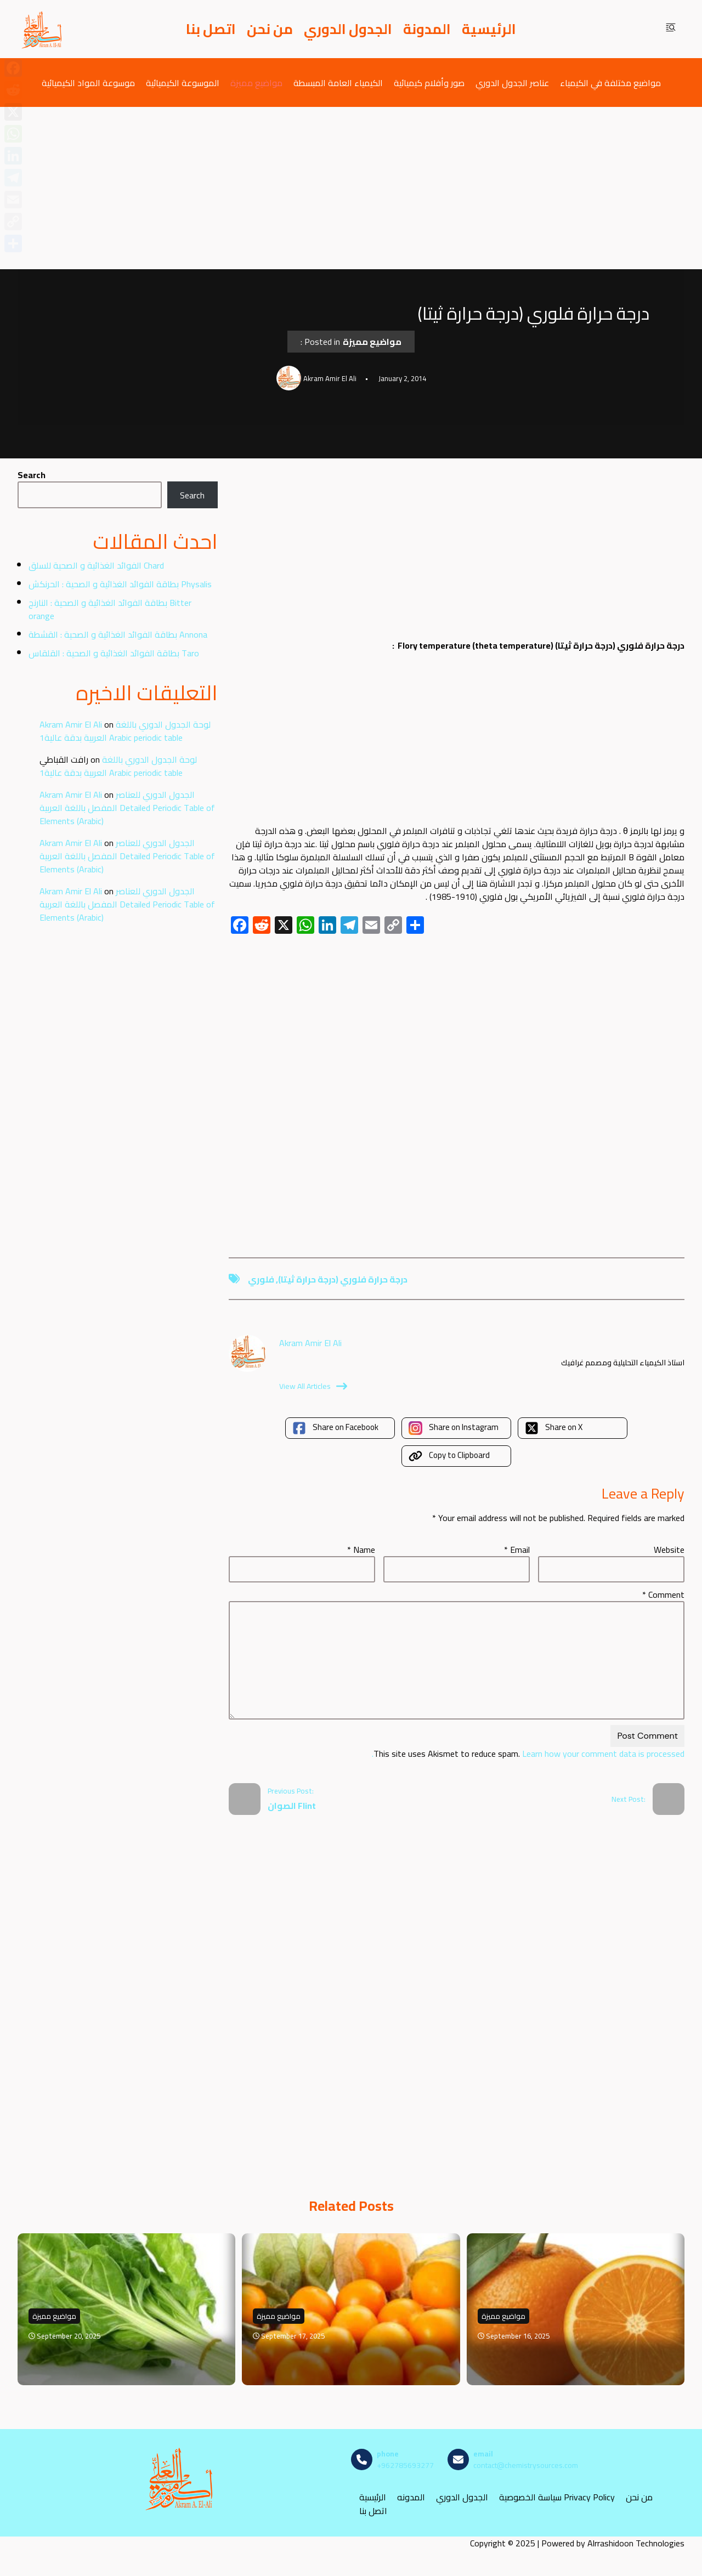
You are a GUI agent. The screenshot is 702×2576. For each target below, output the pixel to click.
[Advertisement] (351, 188)
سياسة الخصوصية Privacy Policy (557, 2497)
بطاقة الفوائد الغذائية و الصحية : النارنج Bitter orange (110, 609)
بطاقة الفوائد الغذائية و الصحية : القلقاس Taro (114, 653)
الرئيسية (489, 29)
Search (32, 474)
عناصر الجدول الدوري (512, 82)
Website (669, 1549)
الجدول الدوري (348, 29)
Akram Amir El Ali (70, 724)
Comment (663, 1594)
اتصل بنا (211, 29)
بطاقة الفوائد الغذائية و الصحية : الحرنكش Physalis (120, 584)
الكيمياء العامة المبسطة (338, 82)
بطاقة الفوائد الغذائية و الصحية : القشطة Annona (118, 634)
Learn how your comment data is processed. (528, 1753)
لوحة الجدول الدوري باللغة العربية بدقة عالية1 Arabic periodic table (125, 731)
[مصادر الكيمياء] (42, 29)
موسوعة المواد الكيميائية (88, 82)
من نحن (270, 29)
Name (361, 1549)
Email (517, 1549)
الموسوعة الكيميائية (182, 82)
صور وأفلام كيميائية (429, 82)
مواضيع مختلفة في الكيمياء (610, 82)
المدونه (411, 2497)
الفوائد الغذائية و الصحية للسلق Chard (96, 565)
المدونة (427, 29)
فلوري (261, 1279)
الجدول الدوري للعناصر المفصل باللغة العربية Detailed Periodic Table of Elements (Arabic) (127, 807)
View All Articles (313, 1386)
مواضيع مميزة (256, 82)
